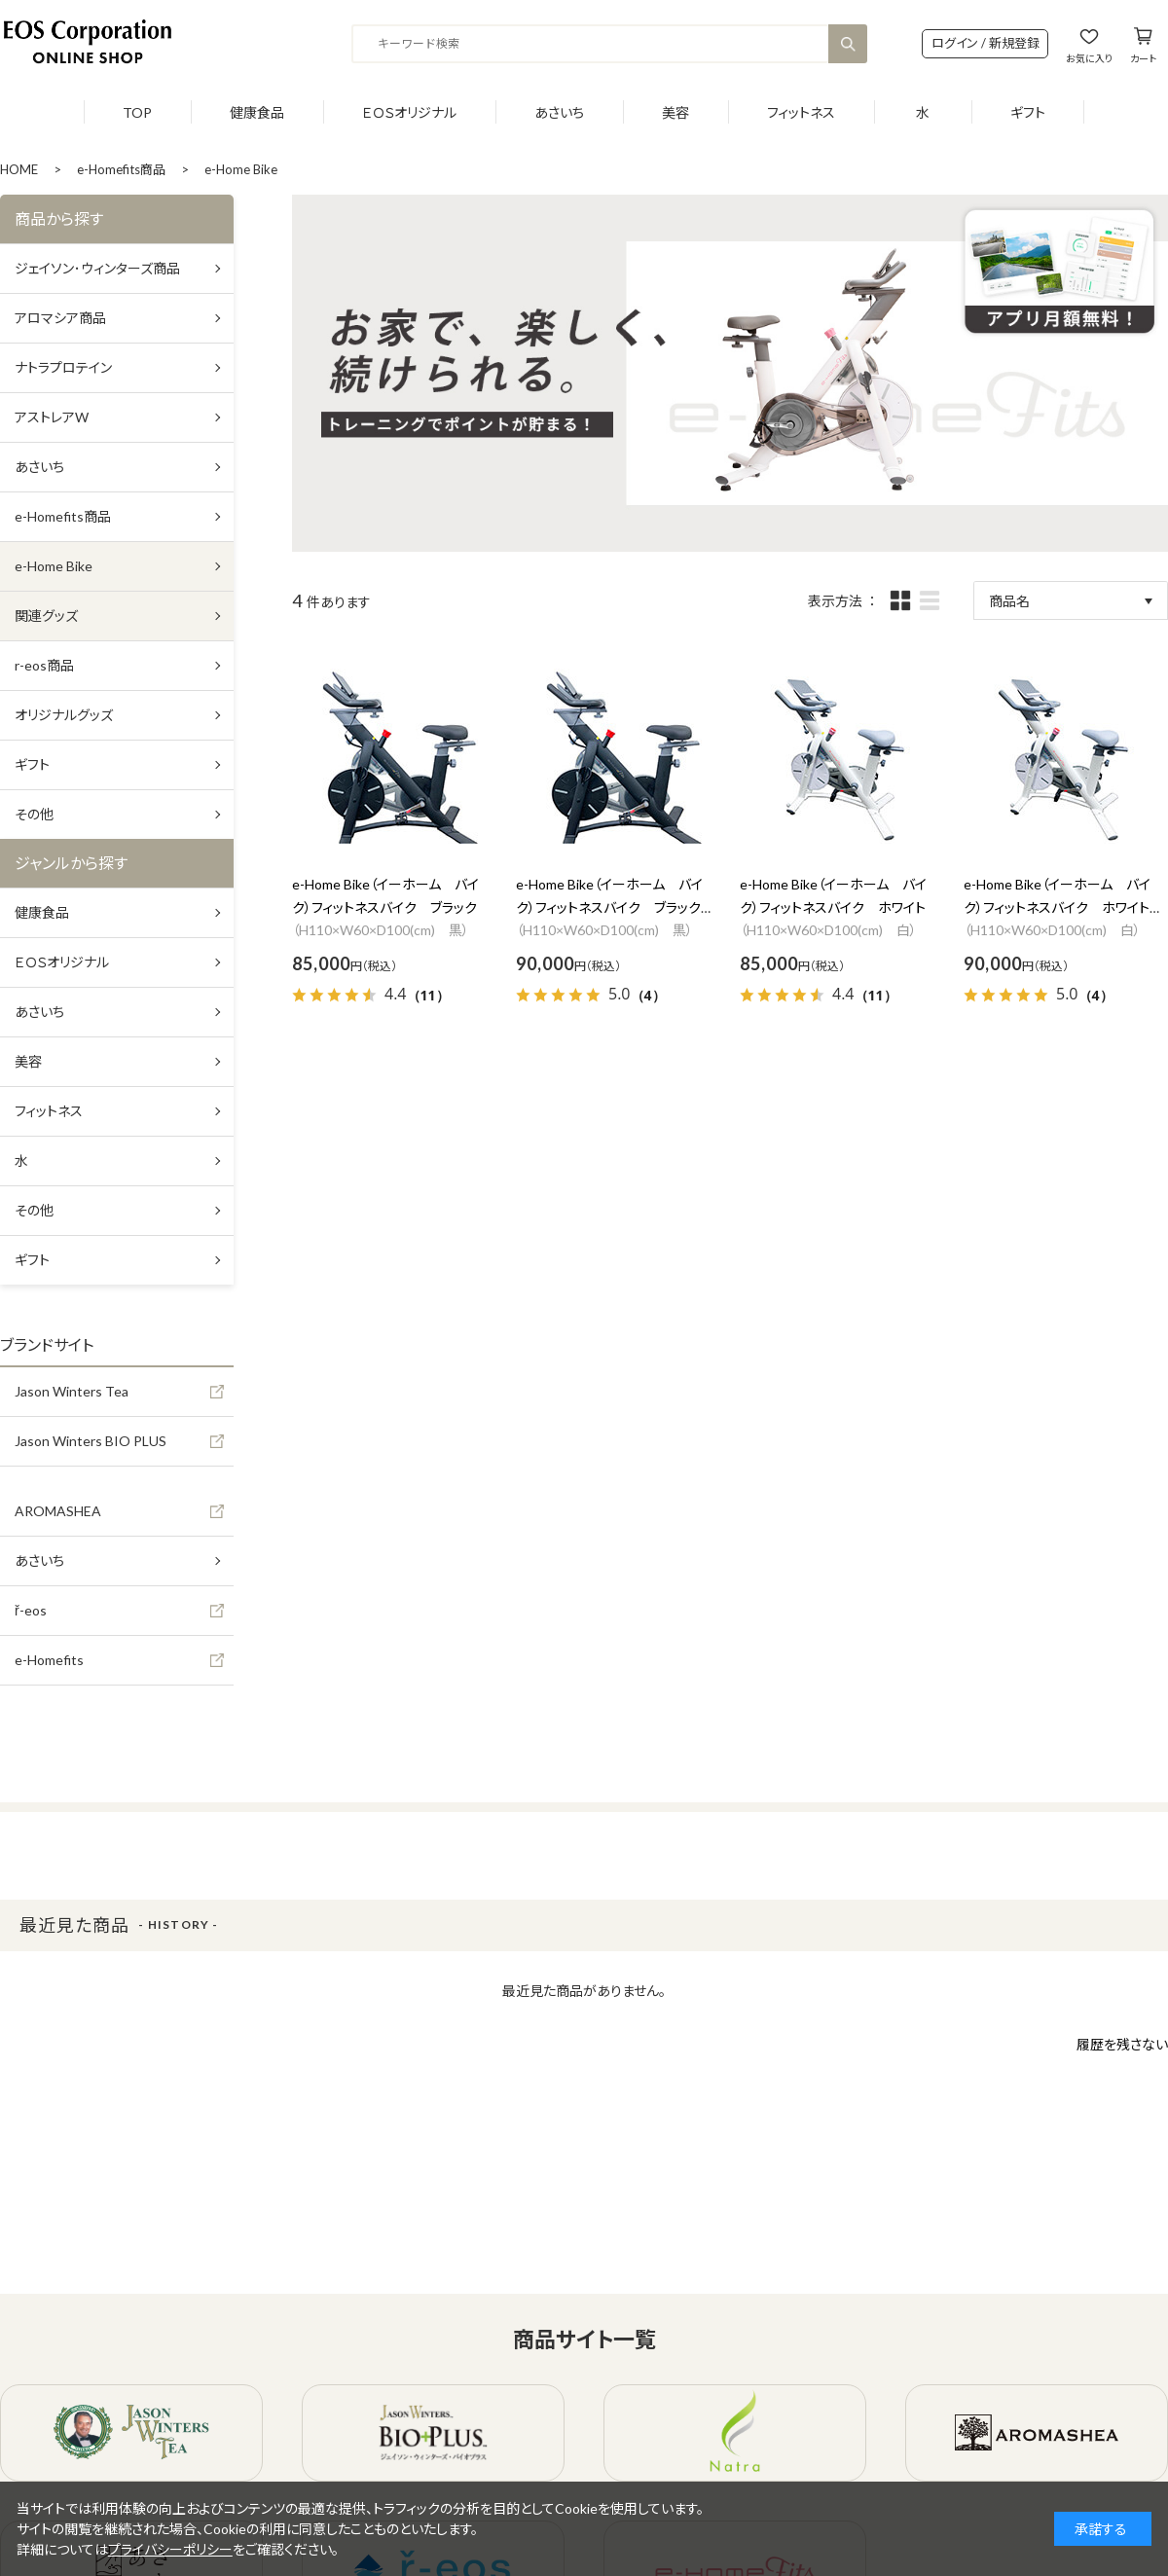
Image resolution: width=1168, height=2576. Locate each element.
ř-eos (31, 1610)
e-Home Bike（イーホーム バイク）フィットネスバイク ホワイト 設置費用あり (1063, 907)
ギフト (1027, 112)
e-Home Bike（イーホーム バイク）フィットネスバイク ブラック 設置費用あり (615, 907)
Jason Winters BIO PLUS (90, 1441)
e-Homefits (49, 1659)
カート (1143, 58)
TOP (137, 112)
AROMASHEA (58, 1511)
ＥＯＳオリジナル (409, 112)
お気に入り (1089, 58)
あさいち (559, 112)
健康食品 (257, 112)
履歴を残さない (1122, 2044)
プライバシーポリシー (170, 2549)
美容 (675, 112)
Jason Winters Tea (71, 1391)
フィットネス (801, 112)
